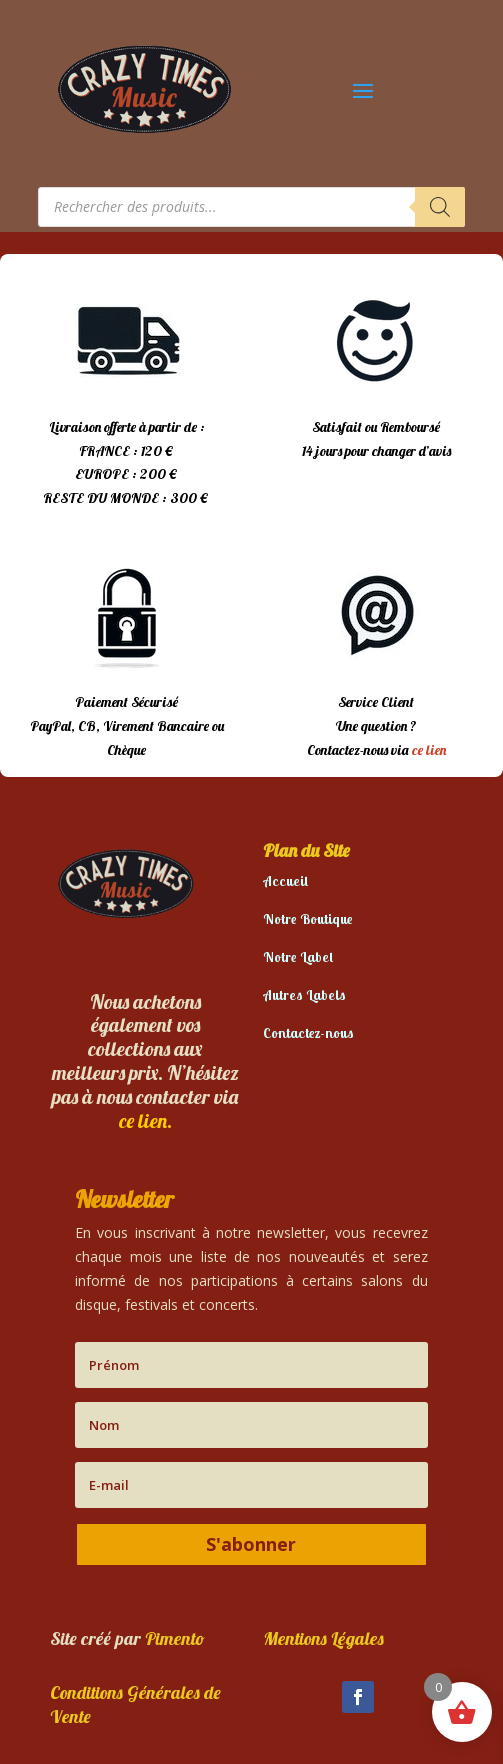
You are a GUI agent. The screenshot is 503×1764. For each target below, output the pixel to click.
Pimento (175, 1638)
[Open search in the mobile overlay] (252, 207)
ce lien (429, 750)
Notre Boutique (308, 919)
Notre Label (298, 957)
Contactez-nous (308, 1033)
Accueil (285, 881)
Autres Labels (304, 995)
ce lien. (145, 1120)
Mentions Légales (323, 1638)
